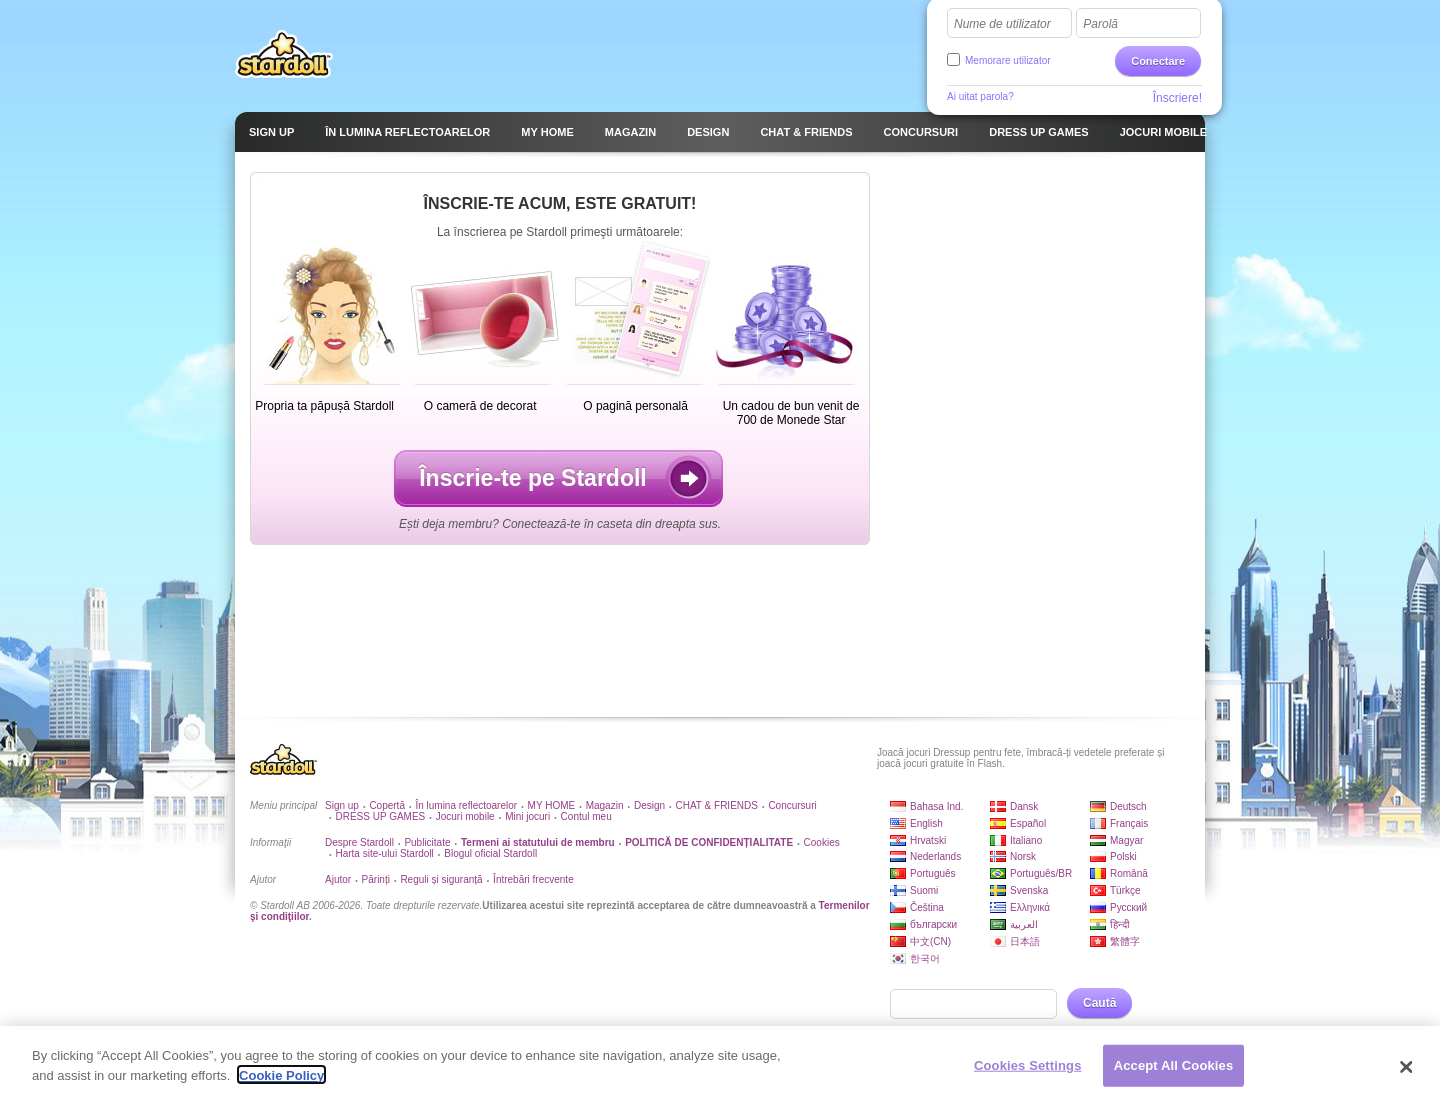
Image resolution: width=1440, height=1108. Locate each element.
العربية (1024, 924)
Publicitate (427, 842)
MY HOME (552, 805)
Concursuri (792, 805)
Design (649, 805)
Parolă (1100, 24)
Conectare (1158, 61)
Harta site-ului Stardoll (384, 853)
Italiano (1026, 840)
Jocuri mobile (465, 816)
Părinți (376, 879)
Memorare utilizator (1008, 60)
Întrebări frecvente (533, 879)
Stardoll (284, 54)
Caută (1099, 1003)
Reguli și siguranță (441, 879)
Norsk (1023, 856)
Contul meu (586, 816)
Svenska (1029, 890)
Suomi (924, 890)
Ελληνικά (1030, 907)
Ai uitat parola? (980, 96)
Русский (1128, 907)
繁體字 (1125, 941)
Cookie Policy (281, 1077)
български (933, 924)
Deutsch (1128, 806)
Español (1028, 823)
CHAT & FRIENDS (717, 805)
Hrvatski (928, 840)
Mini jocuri (527, 816)
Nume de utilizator (1002, 24)
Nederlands (935, 856)
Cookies (822, 842)
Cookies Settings (1028, 1067)
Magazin (605, 805)
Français (1129, 823)
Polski (1123, 856)
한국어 (925, 958)
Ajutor (338, 879)
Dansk (1024, 806)
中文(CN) (930, 941)
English (926, 823)
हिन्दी (1120, 924)
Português (933, 873)
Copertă (387, 805)
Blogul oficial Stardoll (490, 853)
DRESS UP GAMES (380, 816)
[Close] (1407, 1069)
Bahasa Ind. (936, 806)
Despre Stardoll (359, 842)
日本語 (1025, 941)
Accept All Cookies (1174, 1067)
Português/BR (1041, 873)
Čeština (927, 907)
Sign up (342, 805)
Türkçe (1125, 890)
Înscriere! (1177, 98)
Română (1129, 873)
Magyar (1126, 840)
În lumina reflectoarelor (466, 805)
